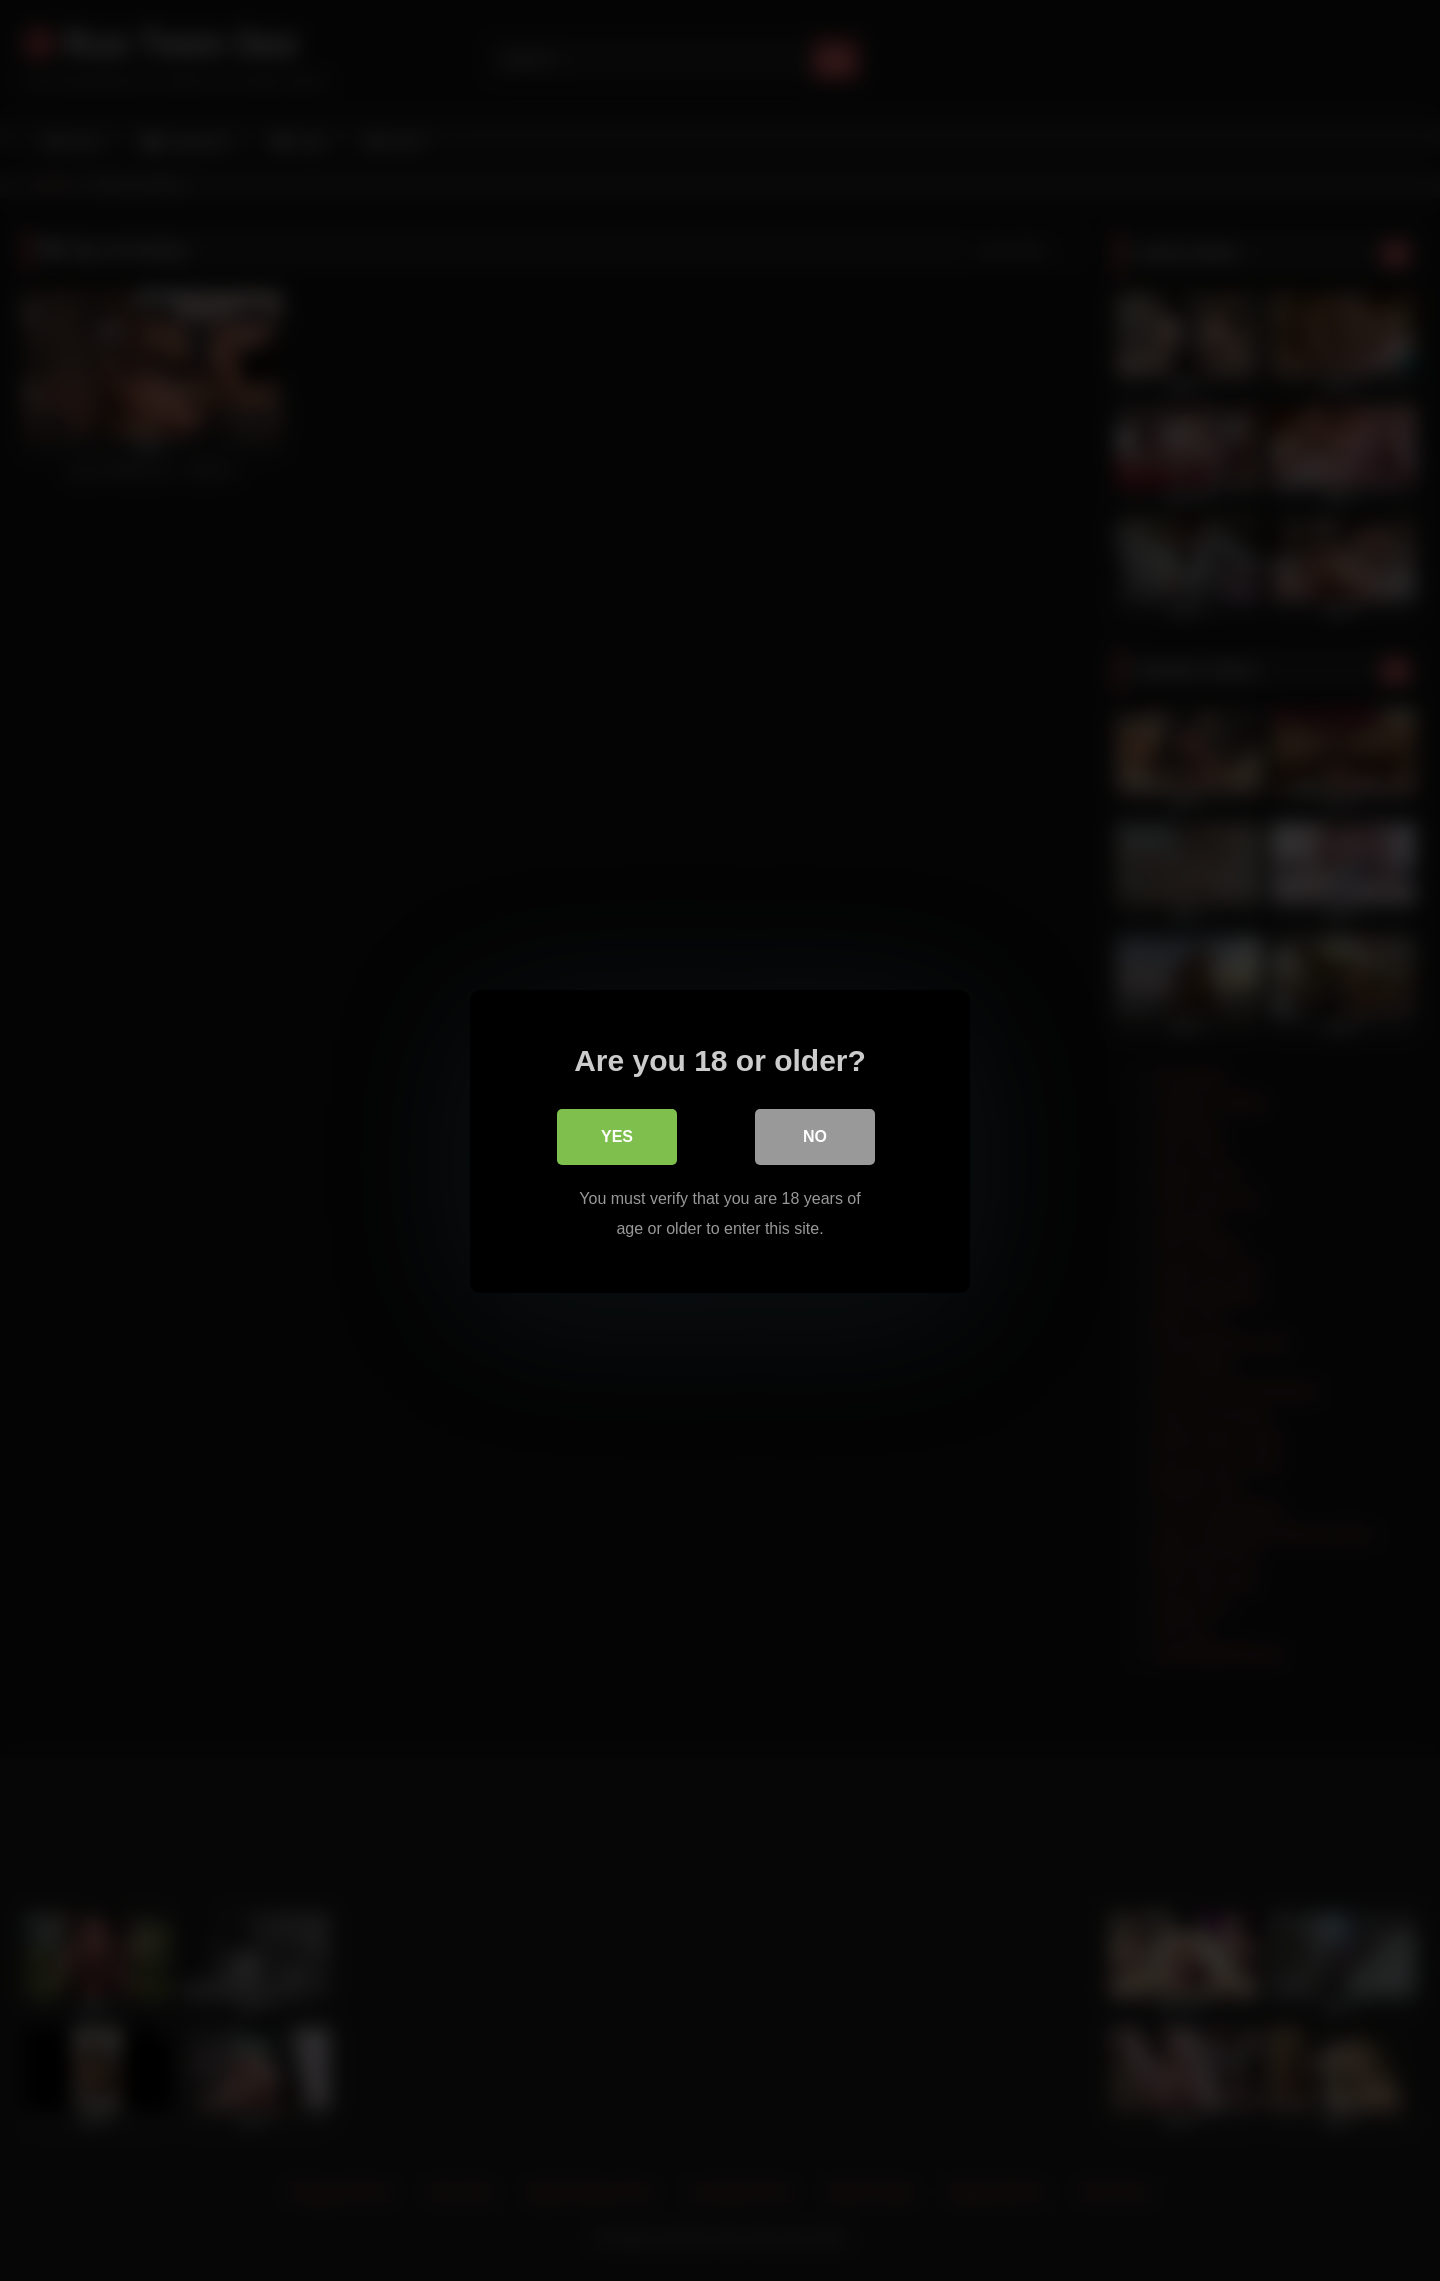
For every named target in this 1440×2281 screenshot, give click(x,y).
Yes (617, 1135)
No (815, 1135)
